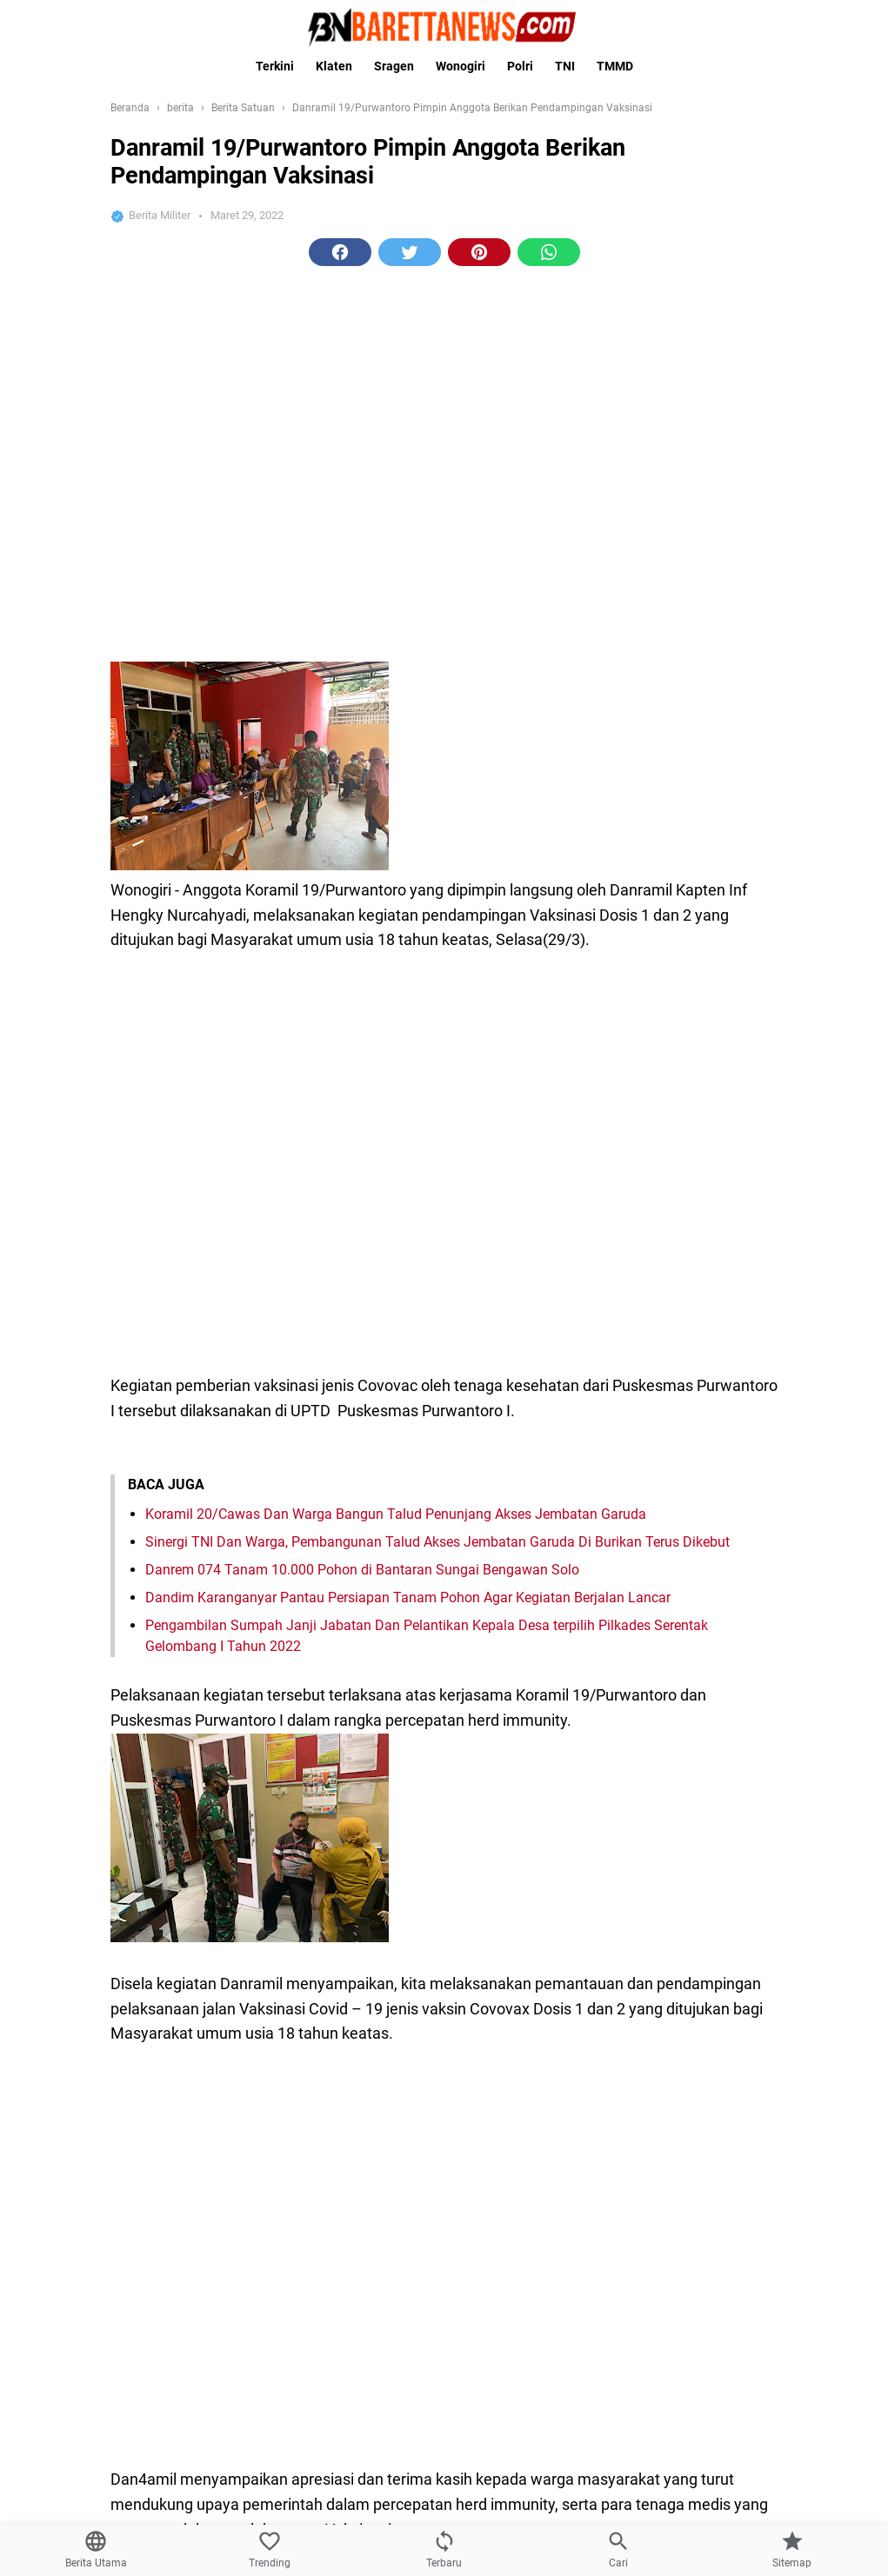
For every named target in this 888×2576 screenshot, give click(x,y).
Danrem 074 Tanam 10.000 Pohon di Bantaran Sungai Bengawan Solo (362, 1140)
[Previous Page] (409, 2085)
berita (358, 2020)
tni (537, 2020)
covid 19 (492, 2020)
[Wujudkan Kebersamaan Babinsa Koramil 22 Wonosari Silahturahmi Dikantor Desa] (708, 2470)
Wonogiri (460, 66)
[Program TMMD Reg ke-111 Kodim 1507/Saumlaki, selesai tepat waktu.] (708, 2243)
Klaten (334, 66)
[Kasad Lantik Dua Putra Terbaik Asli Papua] (708, 2356)
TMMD (615, 66)
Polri (520, 66)
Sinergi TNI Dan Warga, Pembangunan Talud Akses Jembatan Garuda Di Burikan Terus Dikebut (437, 1112)
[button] (340, 527)
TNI (565, 66)
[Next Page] (478, 2085)
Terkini (275, 66)
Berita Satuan (422, 2020)
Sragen (394, 66)
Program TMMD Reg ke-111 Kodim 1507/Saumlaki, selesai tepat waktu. (362, 2209)
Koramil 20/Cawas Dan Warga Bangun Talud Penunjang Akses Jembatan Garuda (395, 1084)
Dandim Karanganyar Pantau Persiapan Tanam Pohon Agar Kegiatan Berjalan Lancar (408, 1168)
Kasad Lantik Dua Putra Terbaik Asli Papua (260, 2322)
